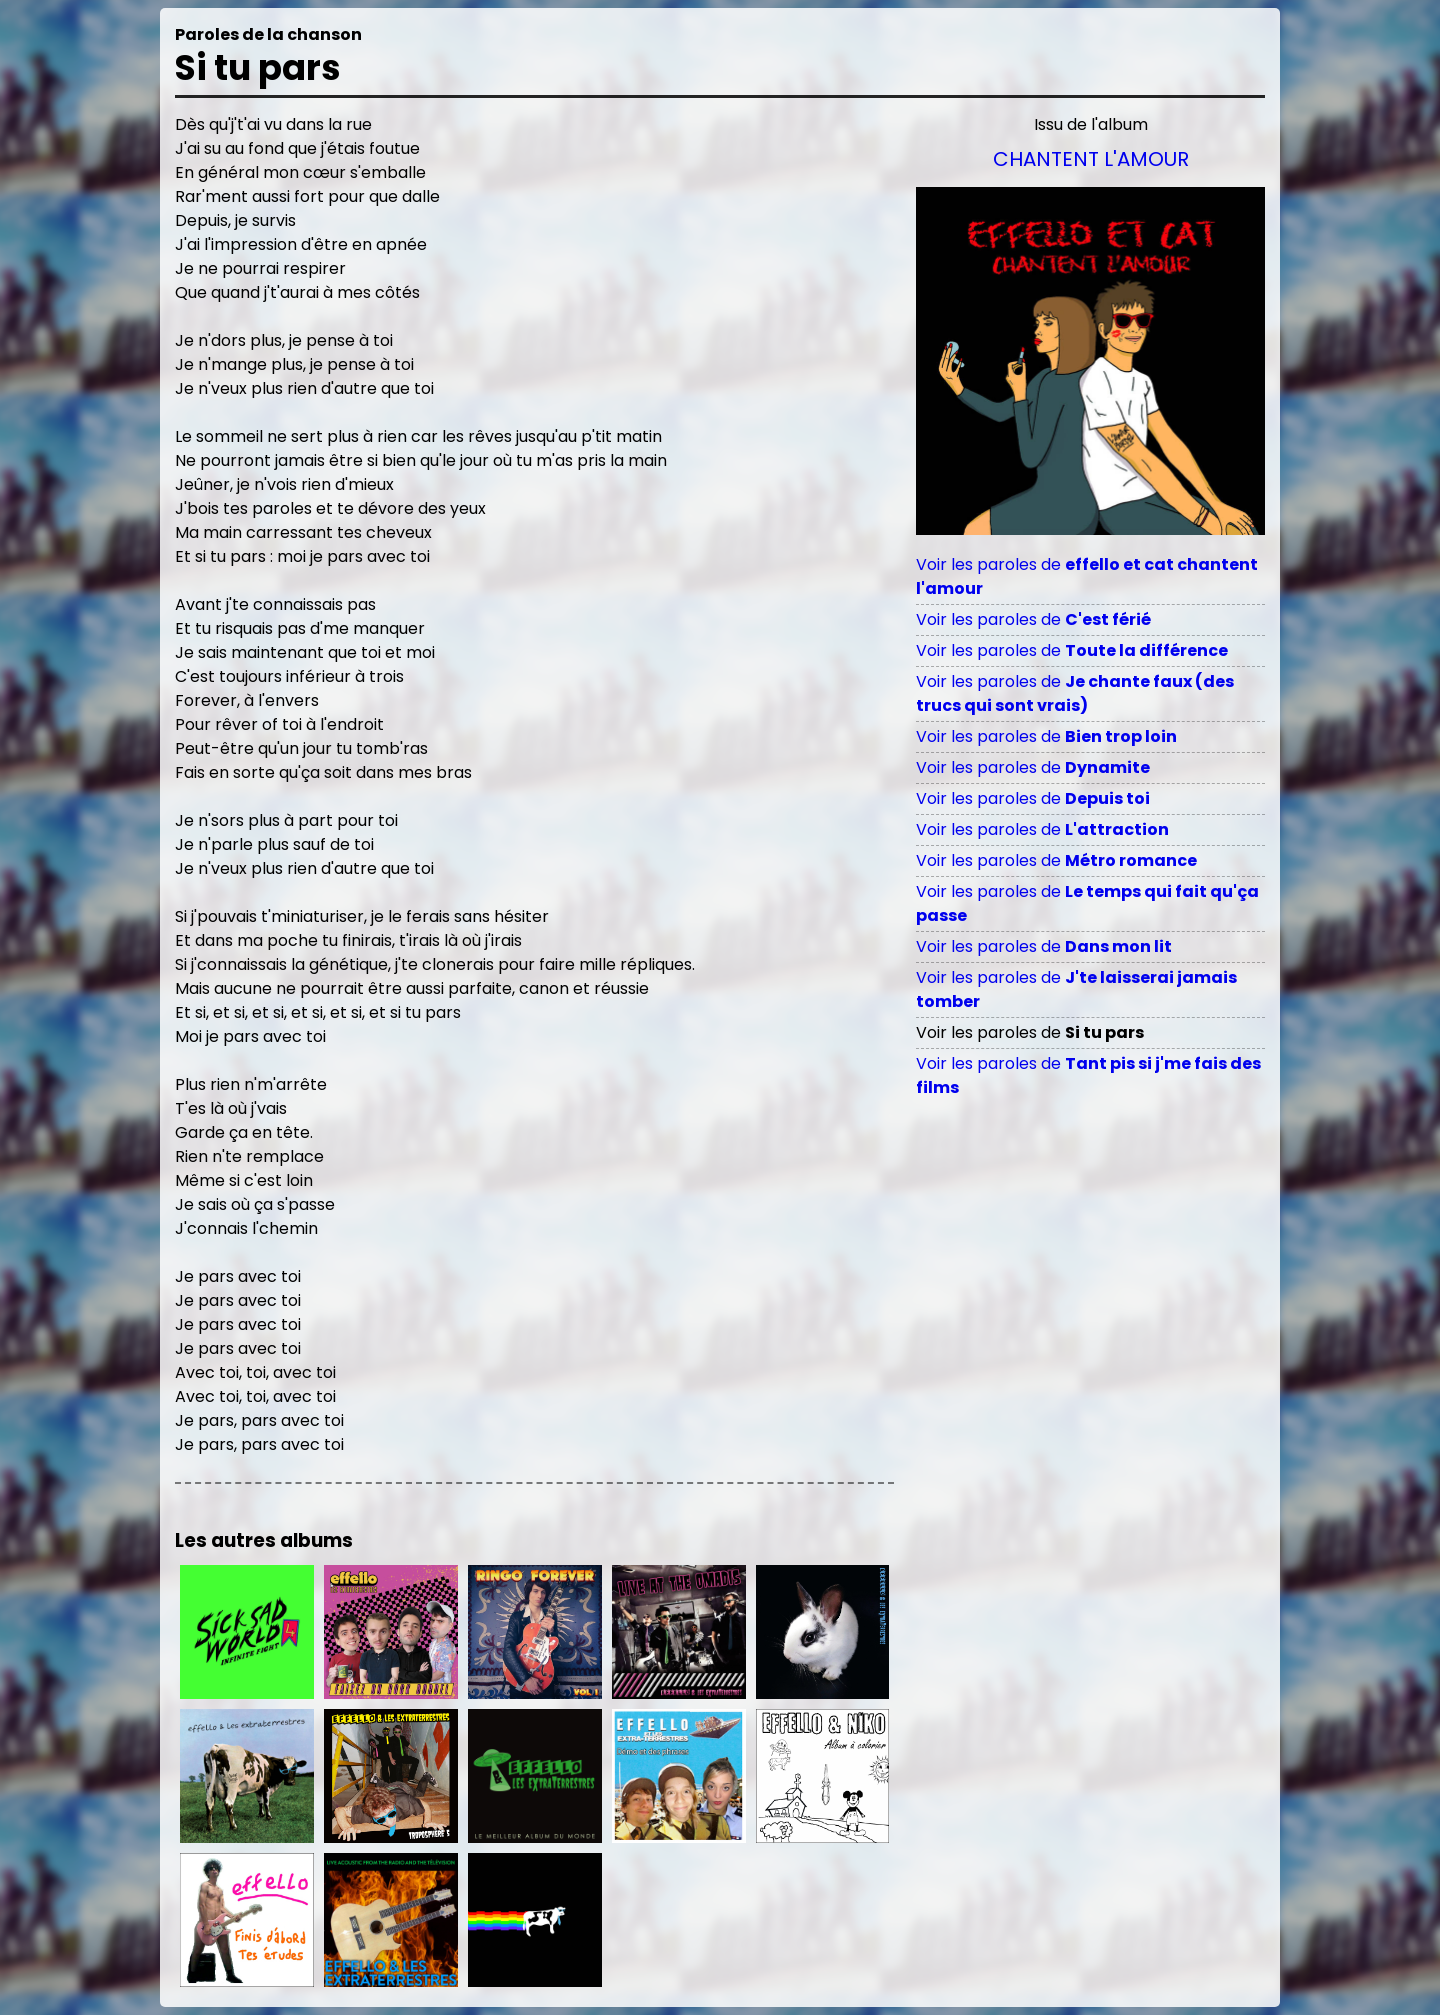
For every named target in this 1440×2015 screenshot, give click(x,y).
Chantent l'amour (1091, 159)
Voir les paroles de (1033, 619)
